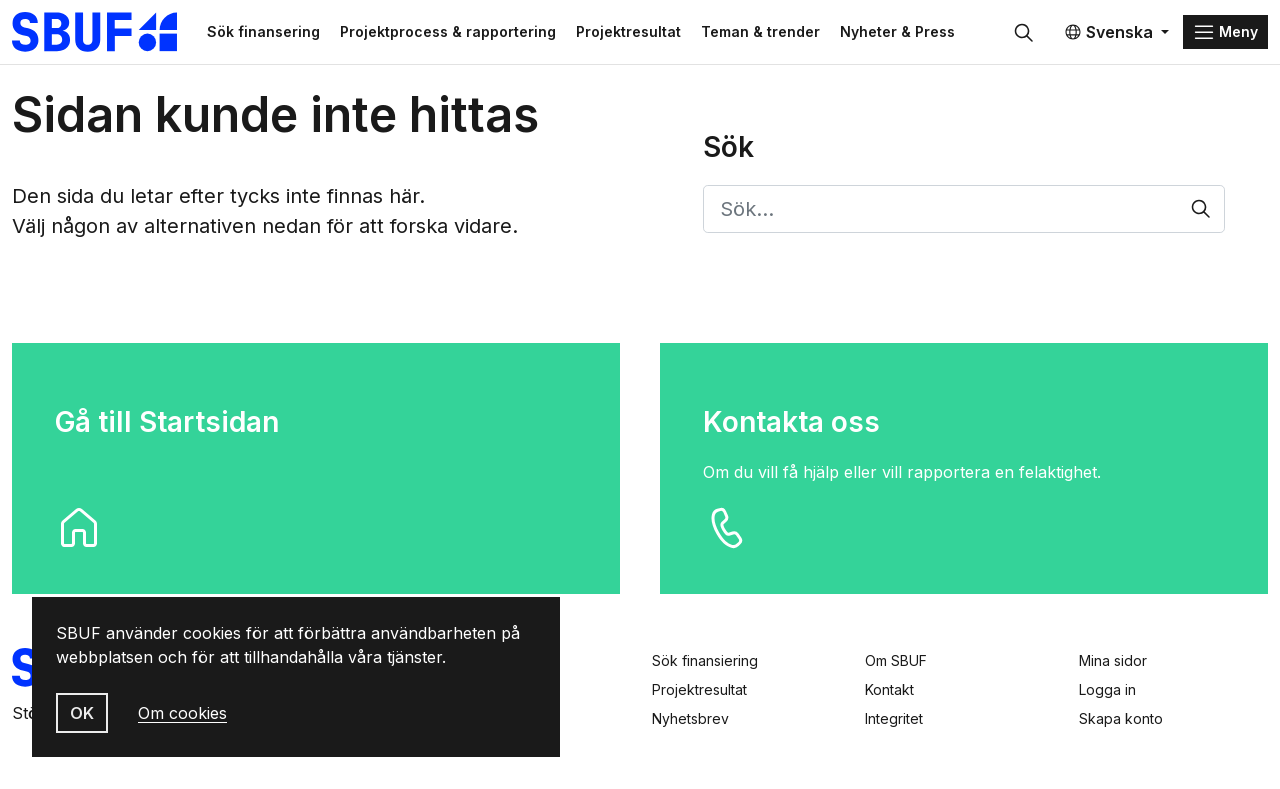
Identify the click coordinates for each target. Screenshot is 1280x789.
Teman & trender (760, 31)
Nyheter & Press (897, 31)
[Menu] (1225, 32)
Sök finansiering (705, 660)
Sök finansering (263, 31)
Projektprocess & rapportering (448, 31)
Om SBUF (896, 660)
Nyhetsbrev (690, 718)
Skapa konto (1121, 718)
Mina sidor (1113, 660)
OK (82, 713)
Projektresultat (628, 31)
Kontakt (889, 689)
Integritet (894, 718)
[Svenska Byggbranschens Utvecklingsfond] (104, 32)
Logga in (1107, 689)
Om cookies (182, 713)
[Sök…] (964, 209)
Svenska (1108, 32)
